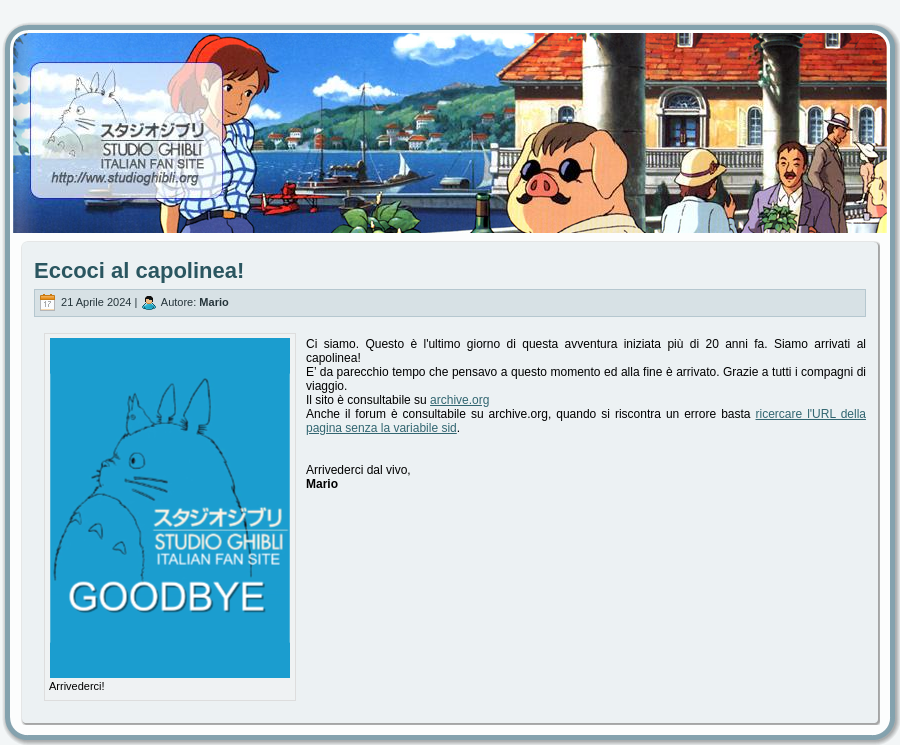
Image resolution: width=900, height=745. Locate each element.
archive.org (459, 400)
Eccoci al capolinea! (139, 270)
